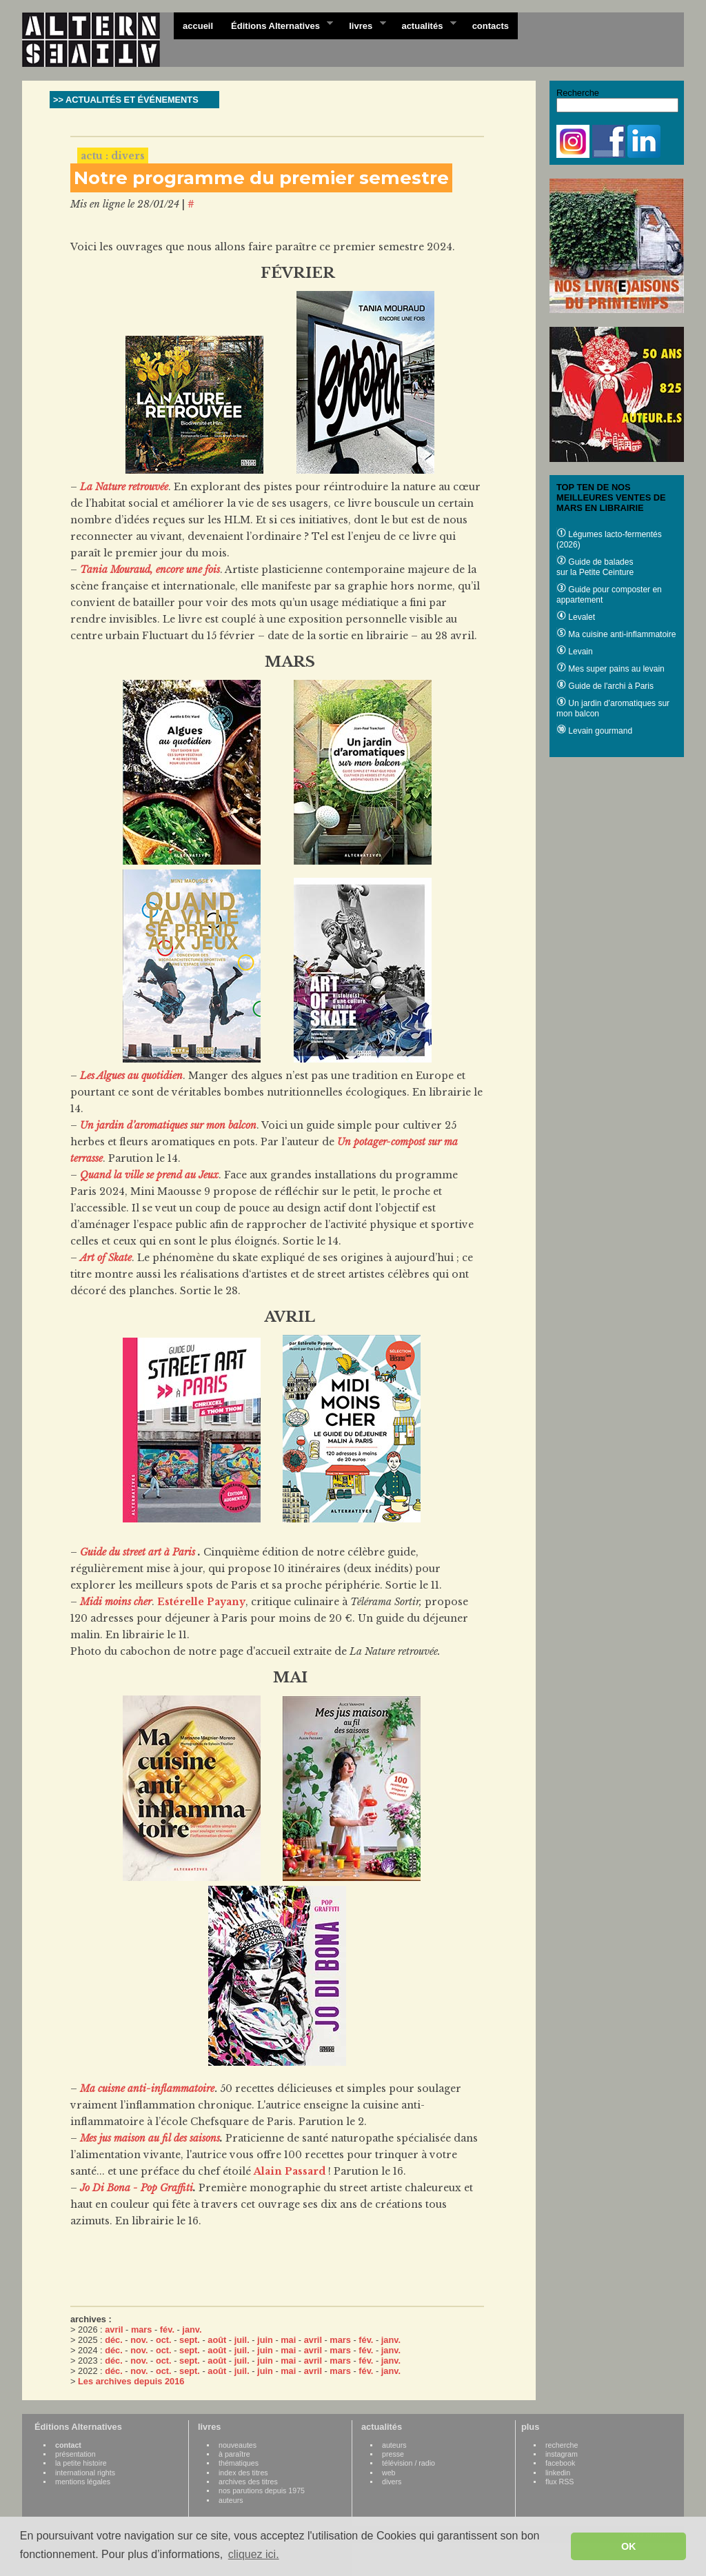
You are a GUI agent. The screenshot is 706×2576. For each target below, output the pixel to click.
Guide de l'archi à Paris (605, 686)
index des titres (243, 2472)
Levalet (575, 617)
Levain (574, 651)
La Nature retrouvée (124, 487)
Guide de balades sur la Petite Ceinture (595, 567)
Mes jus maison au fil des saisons (150, 2138)
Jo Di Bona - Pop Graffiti (136, 2188)
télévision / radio (408, 2463)
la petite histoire (81, 2463)
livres (362, 25)
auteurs (231, 2500)
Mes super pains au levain (610, 669)
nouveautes (237, 2445)
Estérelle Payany (201, 1602)
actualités (424, 25)
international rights (85, 2472)
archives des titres (248, 2481)
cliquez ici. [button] (253, 2554)
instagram (561, 2454)
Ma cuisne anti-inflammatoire (147, 2088)
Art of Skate (106, 1257)
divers (391, 2481)
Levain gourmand (594, 731)
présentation (75, 2454)
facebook (560, 2463)
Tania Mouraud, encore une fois (150, 569)
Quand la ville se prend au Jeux (149, 1175)
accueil (198, 26)
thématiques (239, 2463)
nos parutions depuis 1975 (262, 2490)
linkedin (557, 2472)
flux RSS (559, 2481)
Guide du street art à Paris (139, 1552)
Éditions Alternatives (277, 25)
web (389, 2472)
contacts (490, 26)
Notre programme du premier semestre (261, 178)
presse (393, 2454)
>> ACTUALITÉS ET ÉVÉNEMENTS (126, 99)
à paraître (234, 2454)
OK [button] (628, 2546)
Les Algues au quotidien (131, 1075)
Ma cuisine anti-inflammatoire (616, 634)
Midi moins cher (116, 1602)
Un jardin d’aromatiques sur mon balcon (168, 1125)
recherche (561, 2445)
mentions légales (82, 2481)
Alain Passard (289, 2171)
